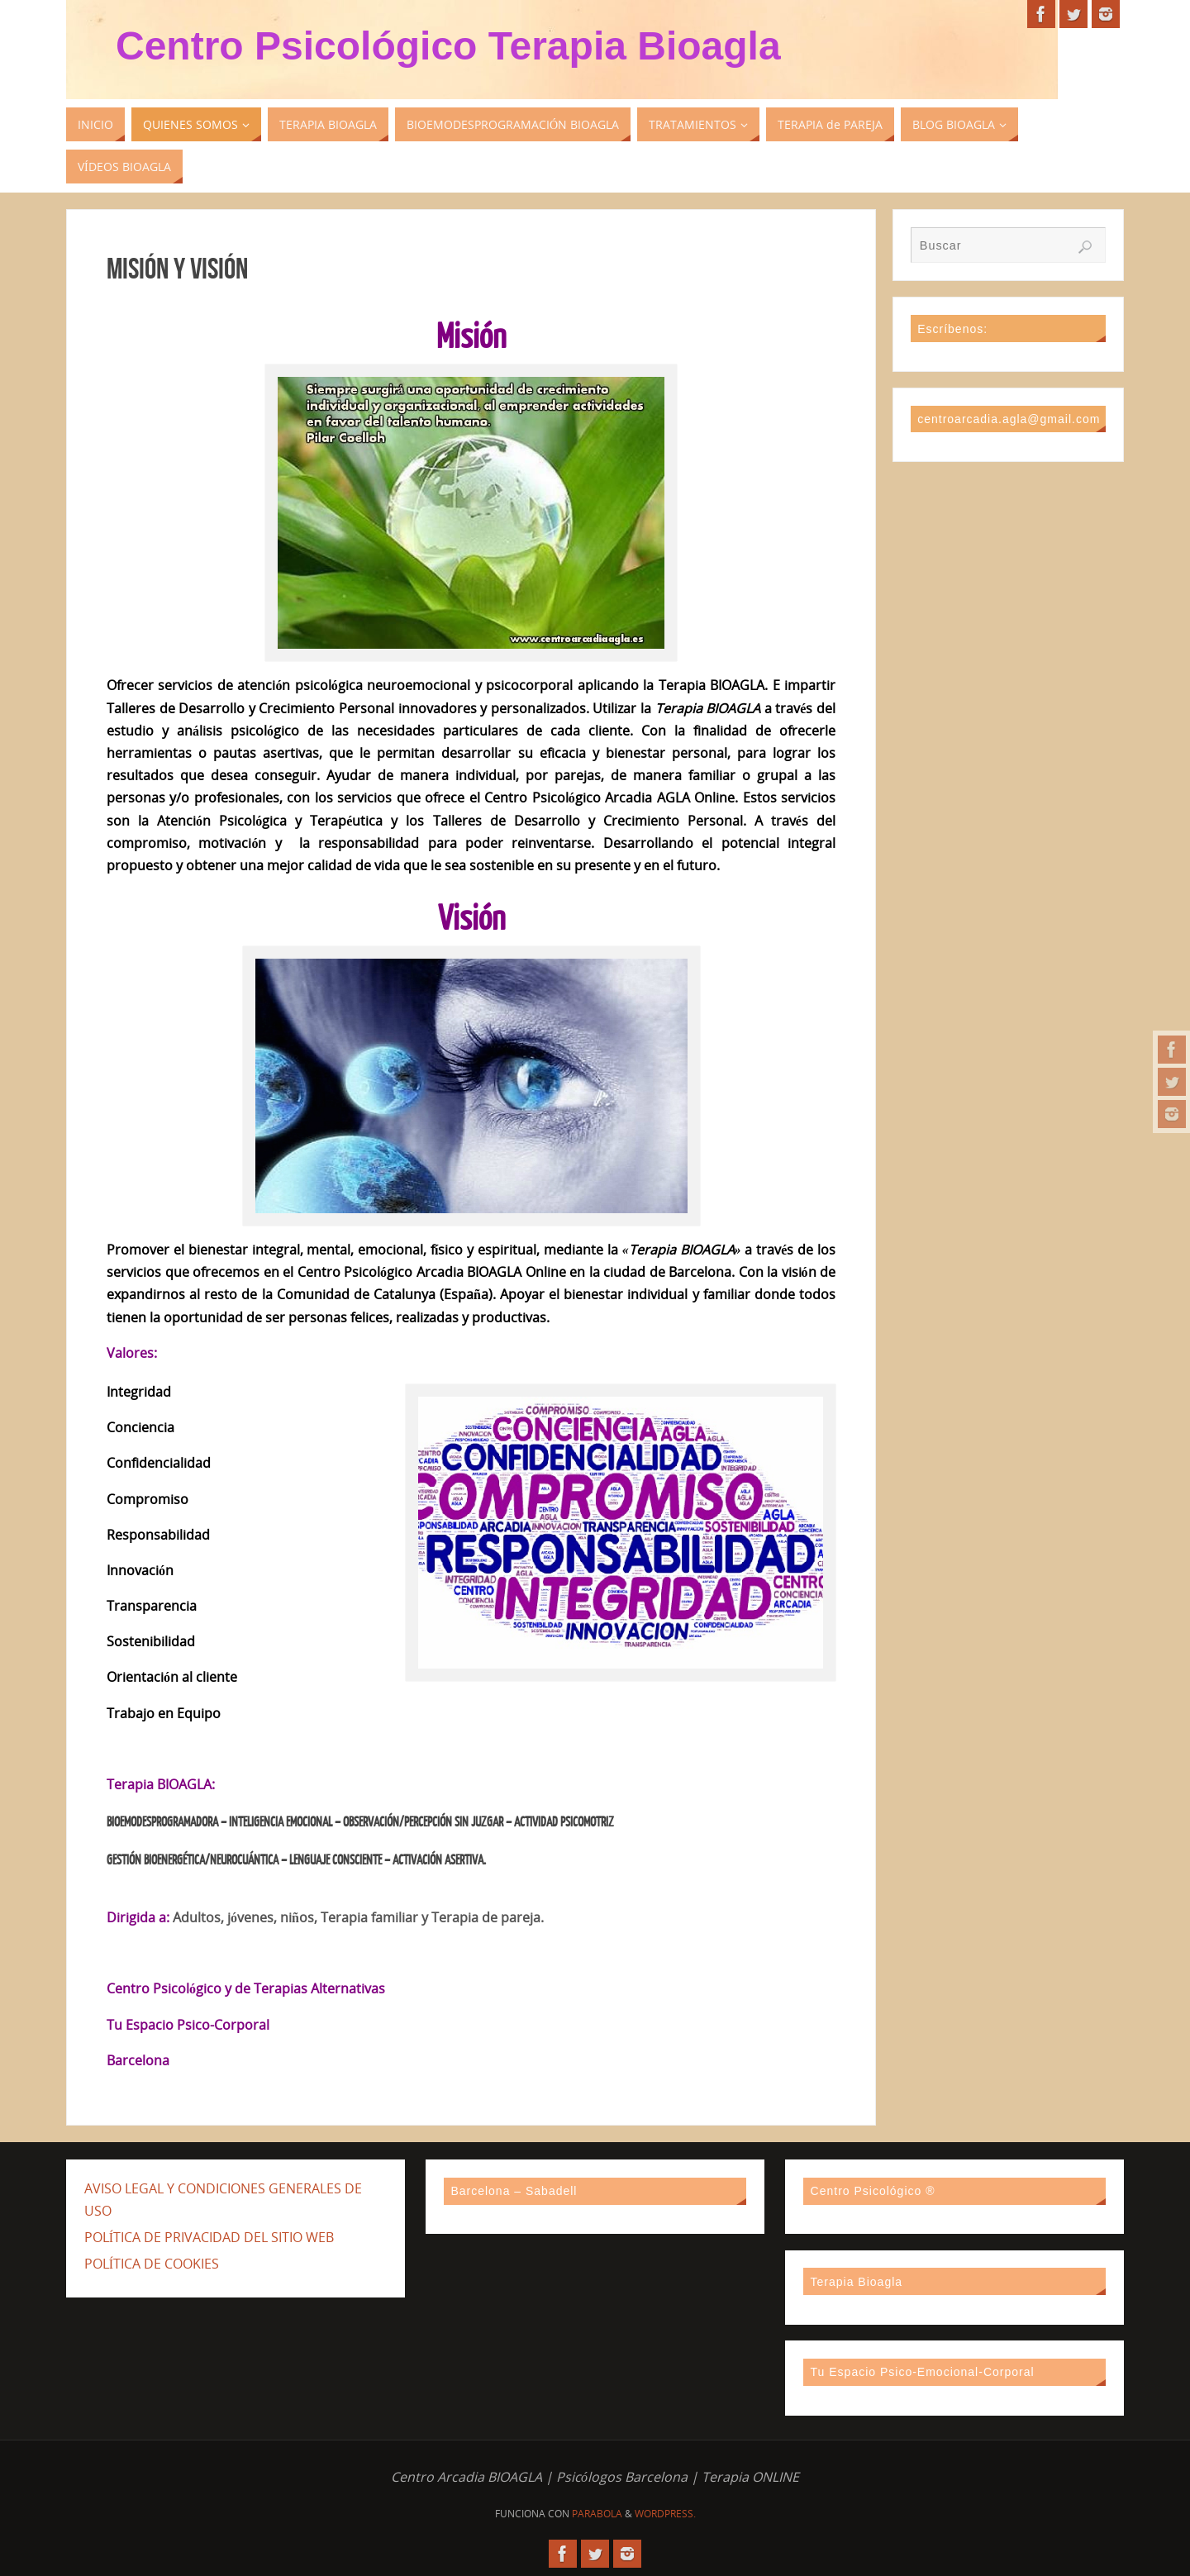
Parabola (597, 2514)
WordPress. (665, 2514)
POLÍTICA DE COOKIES (151, 2264)
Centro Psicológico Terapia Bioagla (448, 46)
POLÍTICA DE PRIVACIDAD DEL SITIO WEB (209, 2237)
